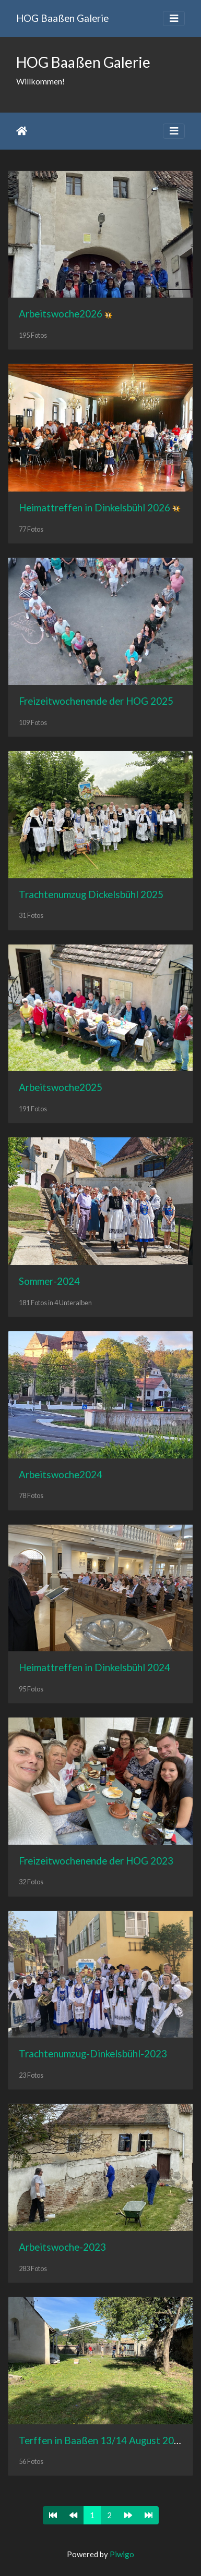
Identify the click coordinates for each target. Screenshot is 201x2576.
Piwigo (122, 2554)
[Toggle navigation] (174, 18)
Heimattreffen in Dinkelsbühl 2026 (94, 507)
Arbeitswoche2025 (60, 1087)
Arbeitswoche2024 (60, 1474)
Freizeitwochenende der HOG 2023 (96, 1861)
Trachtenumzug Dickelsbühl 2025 (91, 894)
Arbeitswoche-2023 (62, 2247)
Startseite (21, 131)
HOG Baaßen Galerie (62, 18)
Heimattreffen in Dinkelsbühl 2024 (94, 1667)
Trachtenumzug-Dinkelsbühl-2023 (93, 2053)
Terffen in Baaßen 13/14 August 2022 (102, 2440)
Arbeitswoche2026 (60, 314)
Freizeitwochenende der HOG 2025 (96, 701)
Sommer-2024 (49, 1281)
